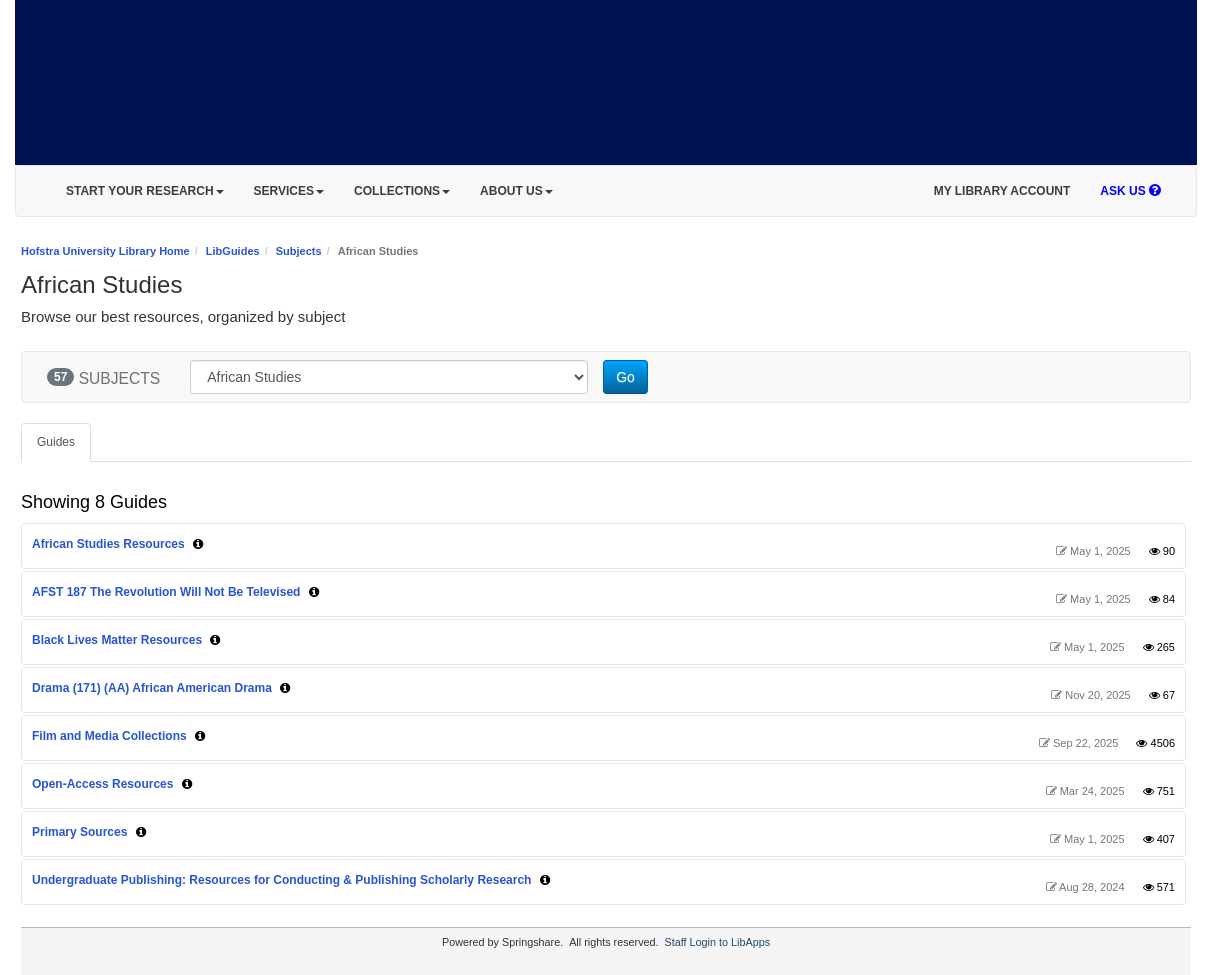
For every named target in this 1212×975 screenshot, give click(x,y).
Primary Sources (79, 832)
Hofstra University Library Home (105, 251)
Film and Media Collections (109, 736)
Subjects (299, 251)
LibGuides (233, 251)
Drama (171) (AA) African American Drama (152, 688)
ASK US (1130, 191)
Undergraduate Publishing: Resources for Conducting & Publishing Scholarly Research (281, 880)
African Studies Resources (108, 544)
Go (625, 377)
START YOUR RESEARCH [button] (145, 191)
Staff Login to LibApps (717, 942)
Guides (56, 442)
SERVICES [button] (289, 191)
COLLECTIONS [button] (402, 191)
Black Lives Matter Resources (118, 640)
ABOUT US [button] (516, 191)
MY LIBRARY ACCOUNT (1002, 191)
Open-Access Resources (102, 784)
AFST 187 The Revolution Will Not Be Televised (166, 592)
